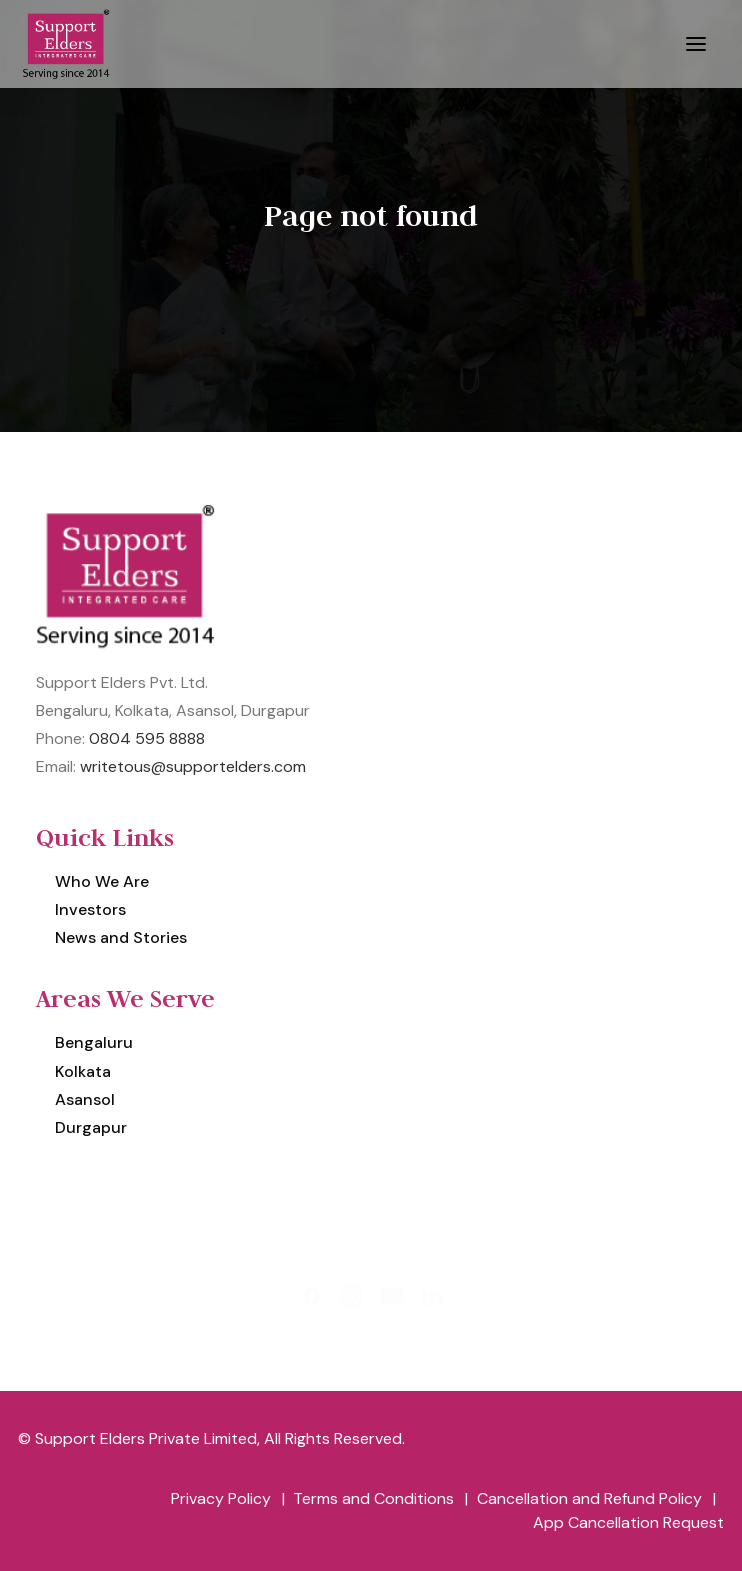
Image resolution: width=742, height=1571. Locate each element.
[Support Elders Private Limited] (69, 44)
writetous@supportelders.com (193, 766)
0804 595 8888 (147, 738)
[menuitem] (371, 941)
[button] (696, 44)
